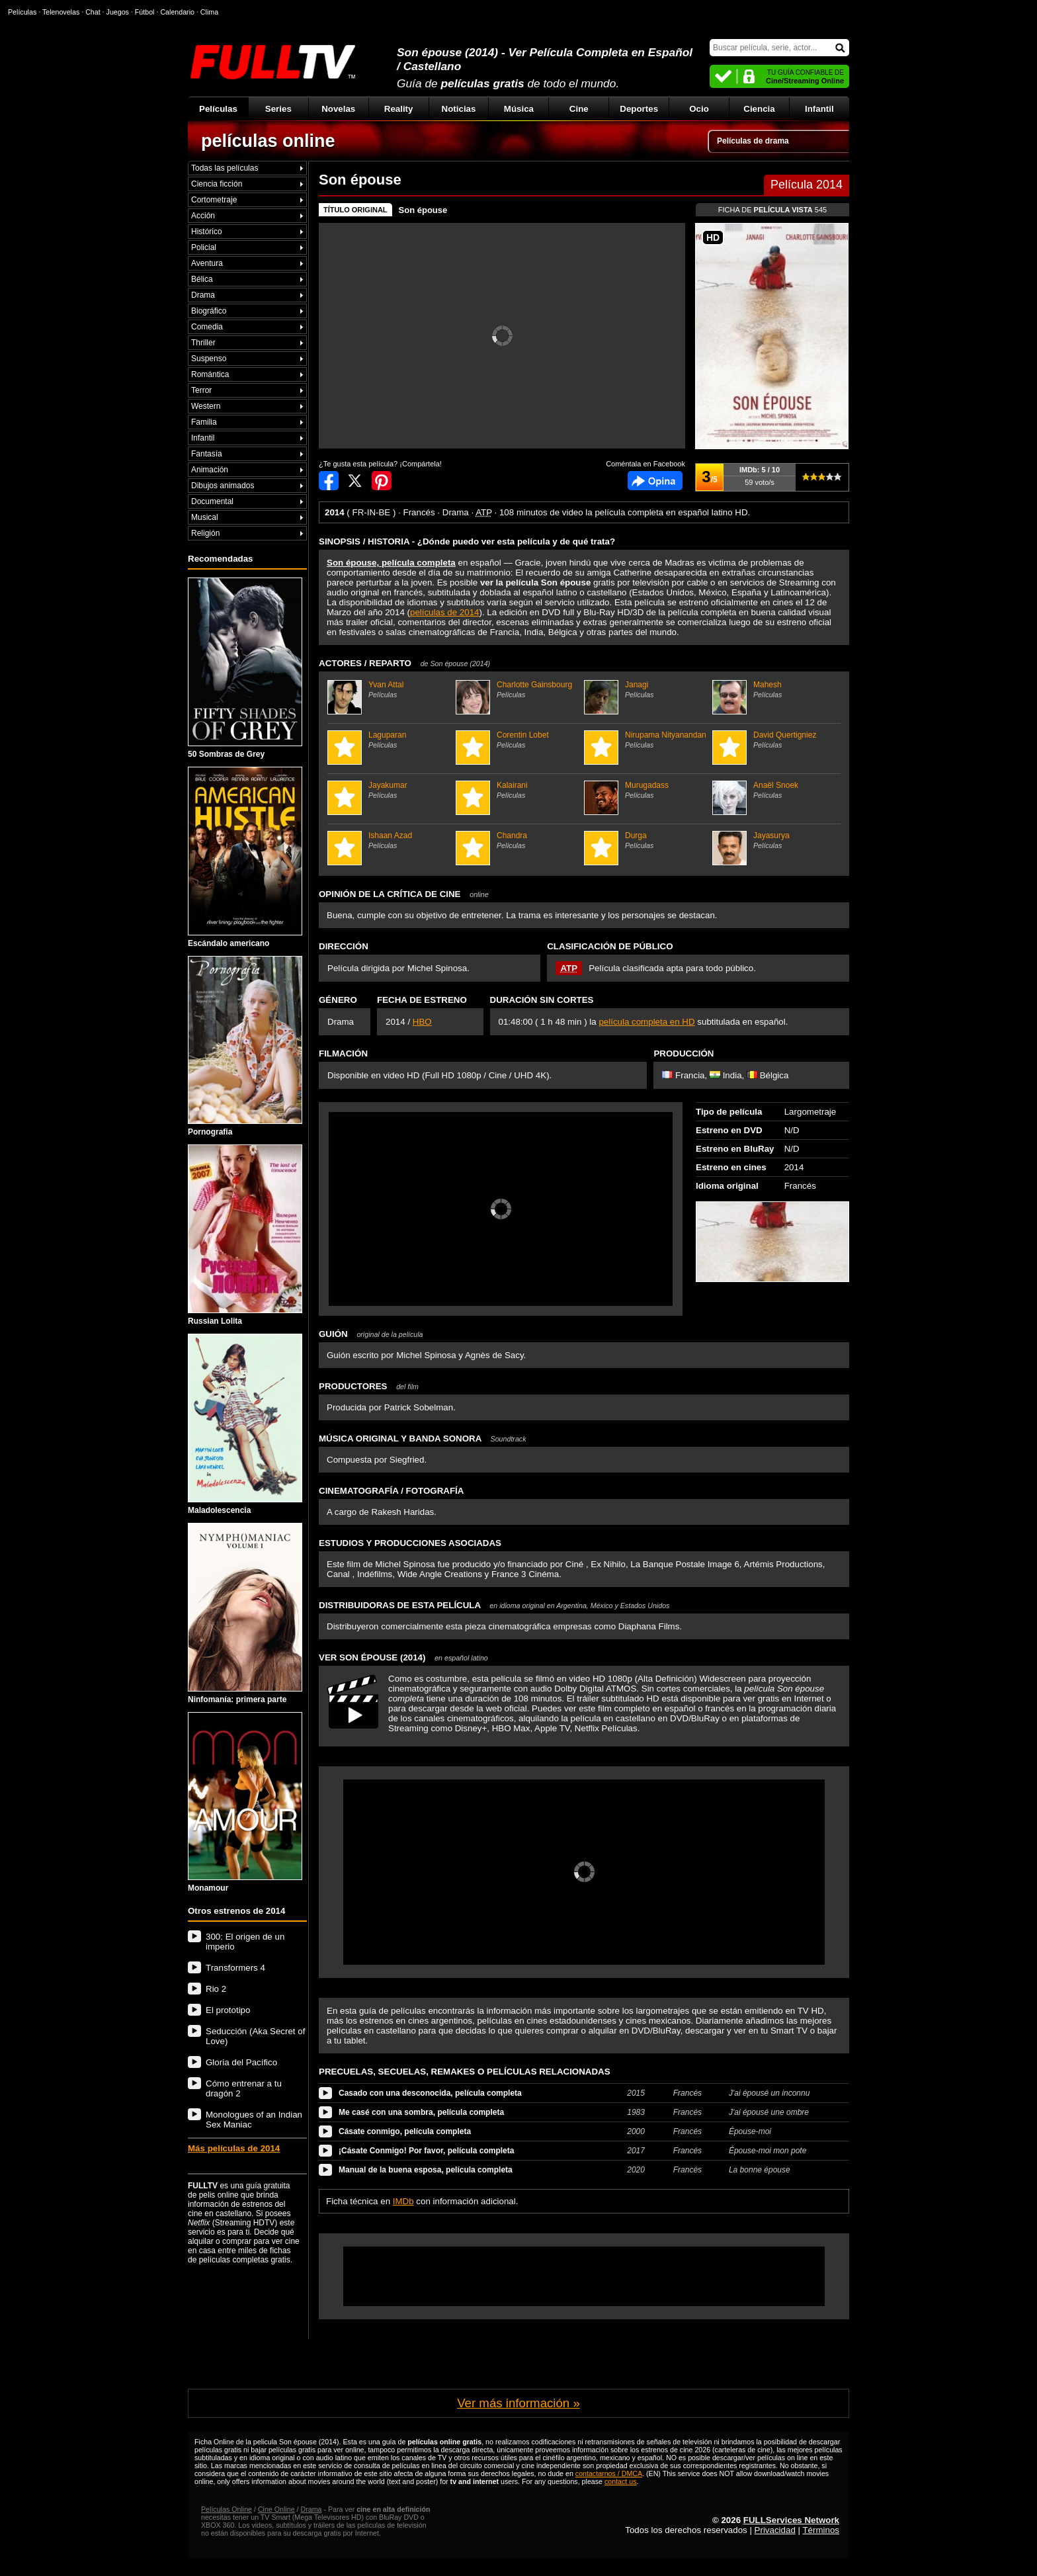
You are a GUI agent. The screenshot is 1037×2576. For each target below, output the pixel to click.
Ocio (699, 109)
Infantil (819, 109)
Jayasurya (774, 840)
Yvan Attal (389, 689)
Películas (218, 109)
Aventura (207, 263)
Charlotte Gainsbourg (518, 689)
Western (205, 406)
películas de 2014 (444, 612)
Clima (209, 12)
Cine (579, 109)
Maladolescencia (245, 1424)
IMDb (403, 2201)
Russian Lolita (245, 1235)
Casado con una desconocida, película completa (430, 2093)
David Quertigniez (774, 739)
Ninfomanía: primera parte (245, 1613)
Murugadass (646, 790)
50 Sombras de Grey (245, 668)
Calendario (177, 12)
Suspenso (208, 358)
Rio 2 (216, 1989)
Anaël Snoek (774, 790)
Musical (204, 517)
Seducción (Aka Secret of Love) (255, 2036)
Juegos (117, 12)
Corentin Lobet (518, 739)
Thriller (203, 342)
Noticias (459, 109)
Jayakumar (389, 790)
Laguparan (389, 739)
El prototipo (228, 2010)
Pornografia (245, 1046)
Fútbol (145, 12)
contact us (620, 2481)
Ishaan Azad (389, 840)
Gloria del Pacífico (241, 2062)
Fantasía (206, 453)
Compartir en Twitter (355, 480)
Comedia (207, 326)
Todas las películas (224, 168)
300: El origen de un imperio (245, 1942)
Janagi (646, 689)
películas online (268, 141)
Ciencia (758, 109)
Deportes (639, 109)
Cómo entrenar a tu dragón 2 (244, 2088)
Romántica (210, 374)
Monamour (245, 1802)
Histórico (206, 231)
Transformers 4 (235, 1968)
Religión (205, 533)
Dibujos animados (222, 485)
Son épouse (423, 210)
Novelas (338, 109)
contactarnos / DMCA (608, 2473)
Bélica (202, 279)
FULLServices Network (791, 2520)
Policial (203, 247)
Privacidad (775, 2530)
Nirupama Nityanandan (646, 739)
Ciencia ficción (216, 184)
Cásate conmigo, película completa (405, 2131)
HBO (422, 1022)
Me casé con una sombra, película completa (421, 2112)
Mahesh (774, 689)
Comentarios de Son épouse (655, 480)
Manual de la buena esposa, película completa (426, 2169)
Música (519, 109)
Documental (212, 501)
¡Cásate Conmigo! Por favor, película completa (426, 2150)
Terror (201, 390)
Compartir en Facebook (329, 480)
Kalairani (518, 790)
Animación (209, 469)
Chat (93, 12)
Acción (203, 215)
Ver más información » (518, 2403)
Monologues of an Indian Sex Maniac (254, 2119)
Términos (820, 2530)
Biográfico (208, 311)
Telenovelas (60, 12)
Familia (204, 422)
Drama (203, 295)
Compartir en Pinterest (382, 480)
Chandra (518, 840)
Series (278, 109)
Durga (646, 840)
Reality (398, 109)
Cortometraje (214, 199)
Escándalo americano (245, 857)
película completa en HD (646, 1022)
